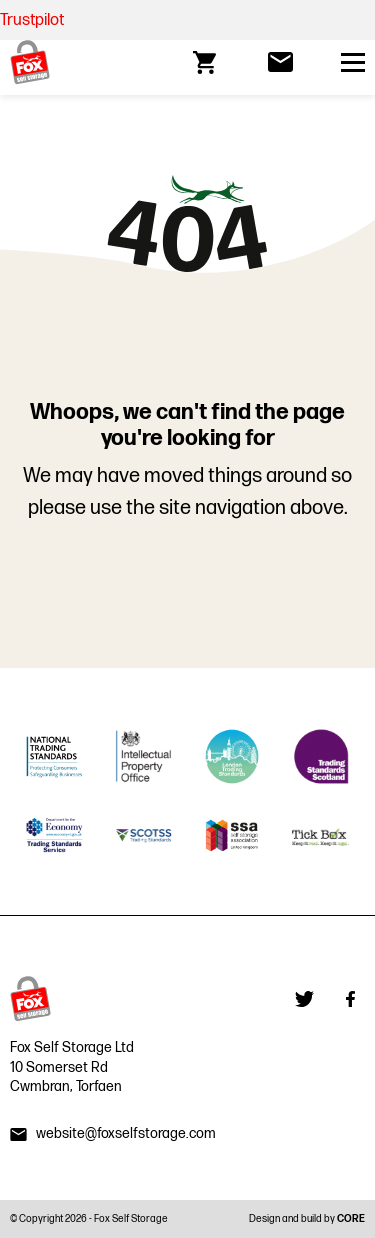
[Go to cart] (206, 62)
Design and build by (307, 1219)
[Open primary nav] (353, 62)
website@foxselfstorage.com (126, 1133)
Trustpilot (32, 20)
